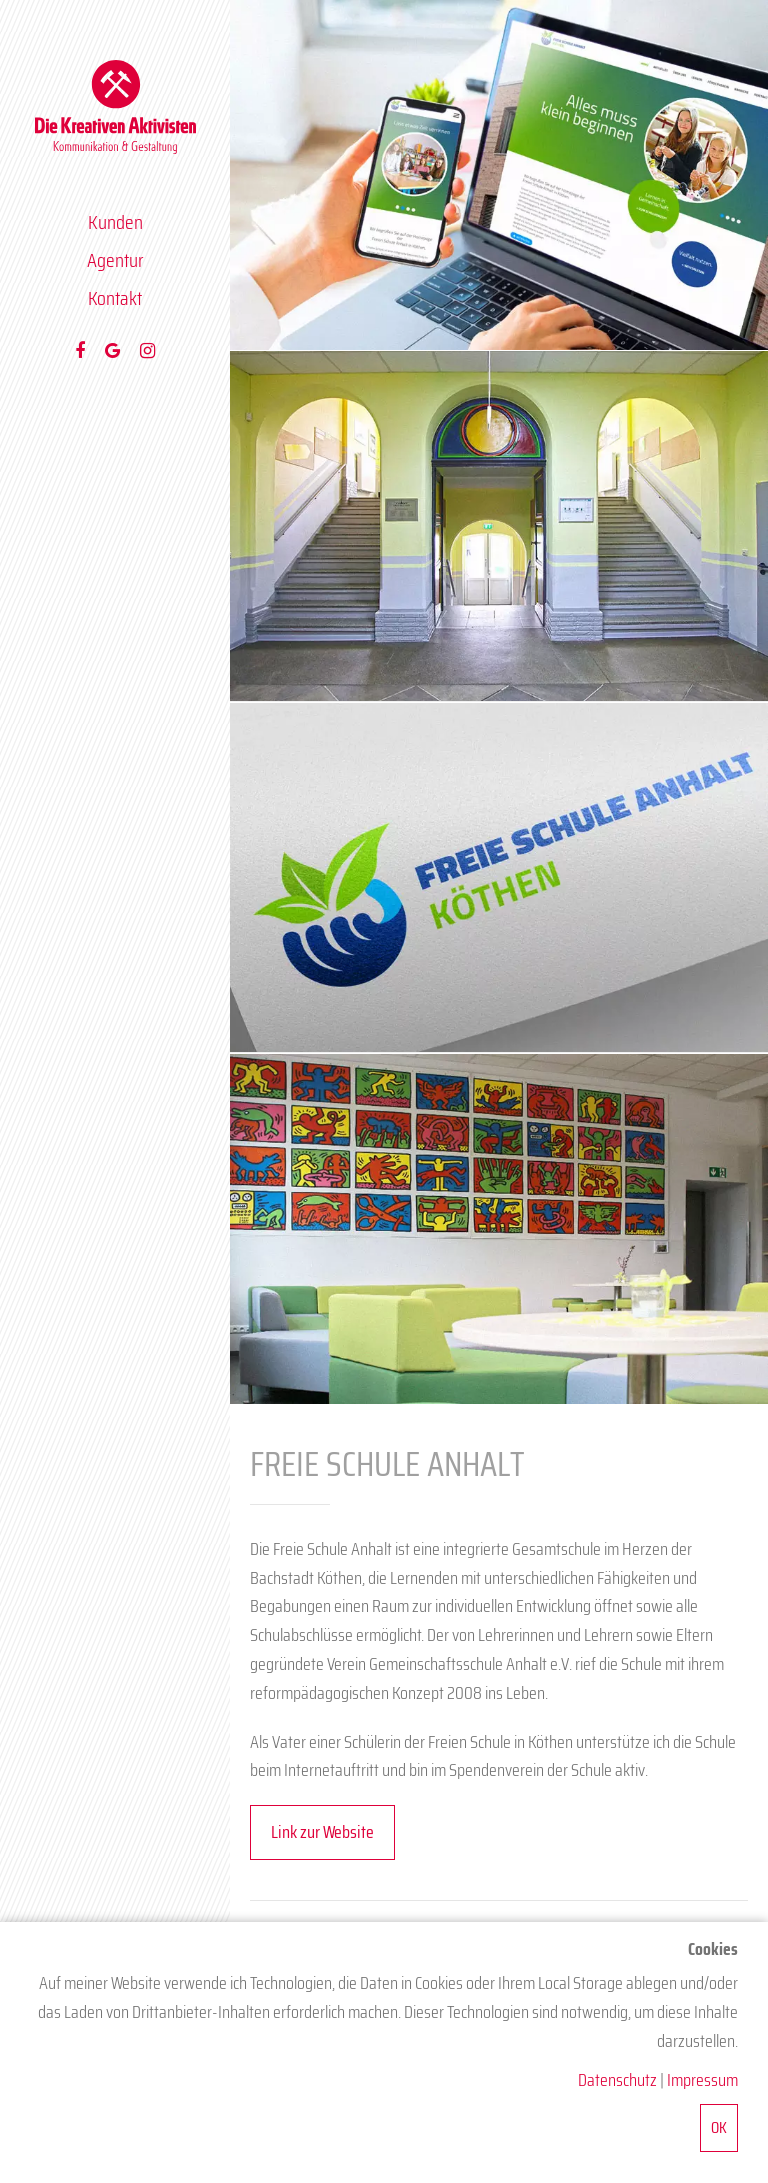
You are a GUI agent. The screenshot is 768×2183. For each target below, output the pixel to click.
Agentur (115, 260)
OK (719, 2127)
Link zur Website (322, 1832)
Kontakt (115, 298)
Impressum (702, 2080)
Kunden (115, 222)
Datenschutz (617, 2080)
